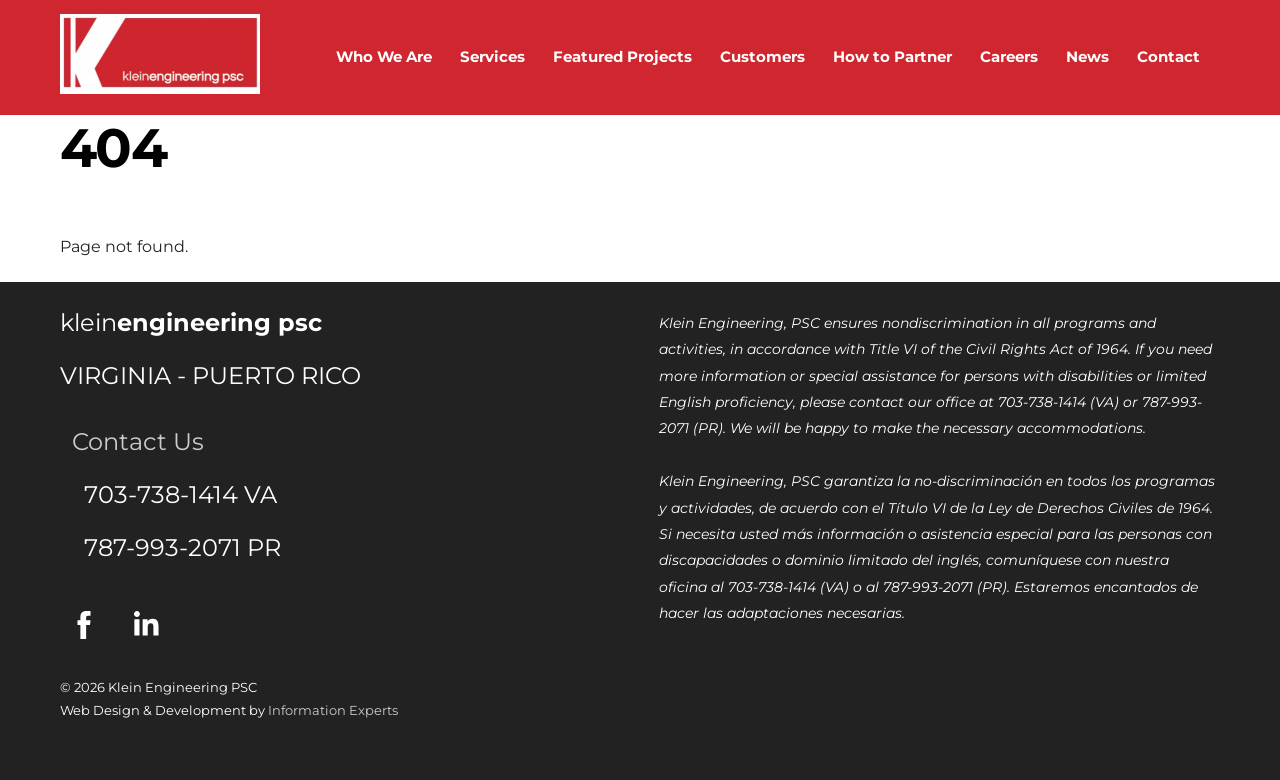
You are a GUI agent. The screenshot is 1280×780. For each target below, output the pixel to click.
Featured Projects (622, 56)
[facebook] (87, 624)
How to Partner (892, 56)
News (1087, 56)
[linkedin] (151, 624)
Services (492, 56)
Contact (1168, 56)
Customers (762, 56)
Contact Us (132, 441)
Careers (1009, 56)
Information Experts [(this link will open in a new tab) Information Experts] (333, 710)
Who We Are (384, 56)
